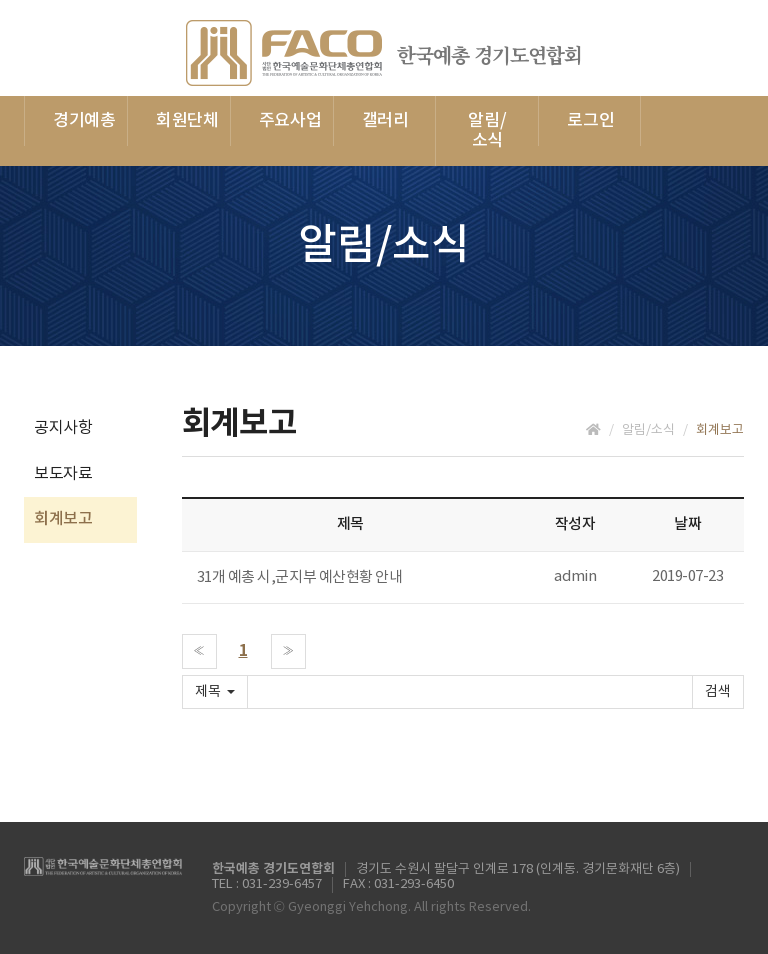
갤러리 (385, 121)
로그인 (590, 121)
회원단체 (187, 121)
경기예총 (84, 121)
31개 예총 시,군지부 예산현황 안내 (300, 577)
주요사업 (290, 121)
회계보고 (63, 519)
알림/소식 (487, 131)
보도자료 (63, 474)
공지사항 (63, 428)
